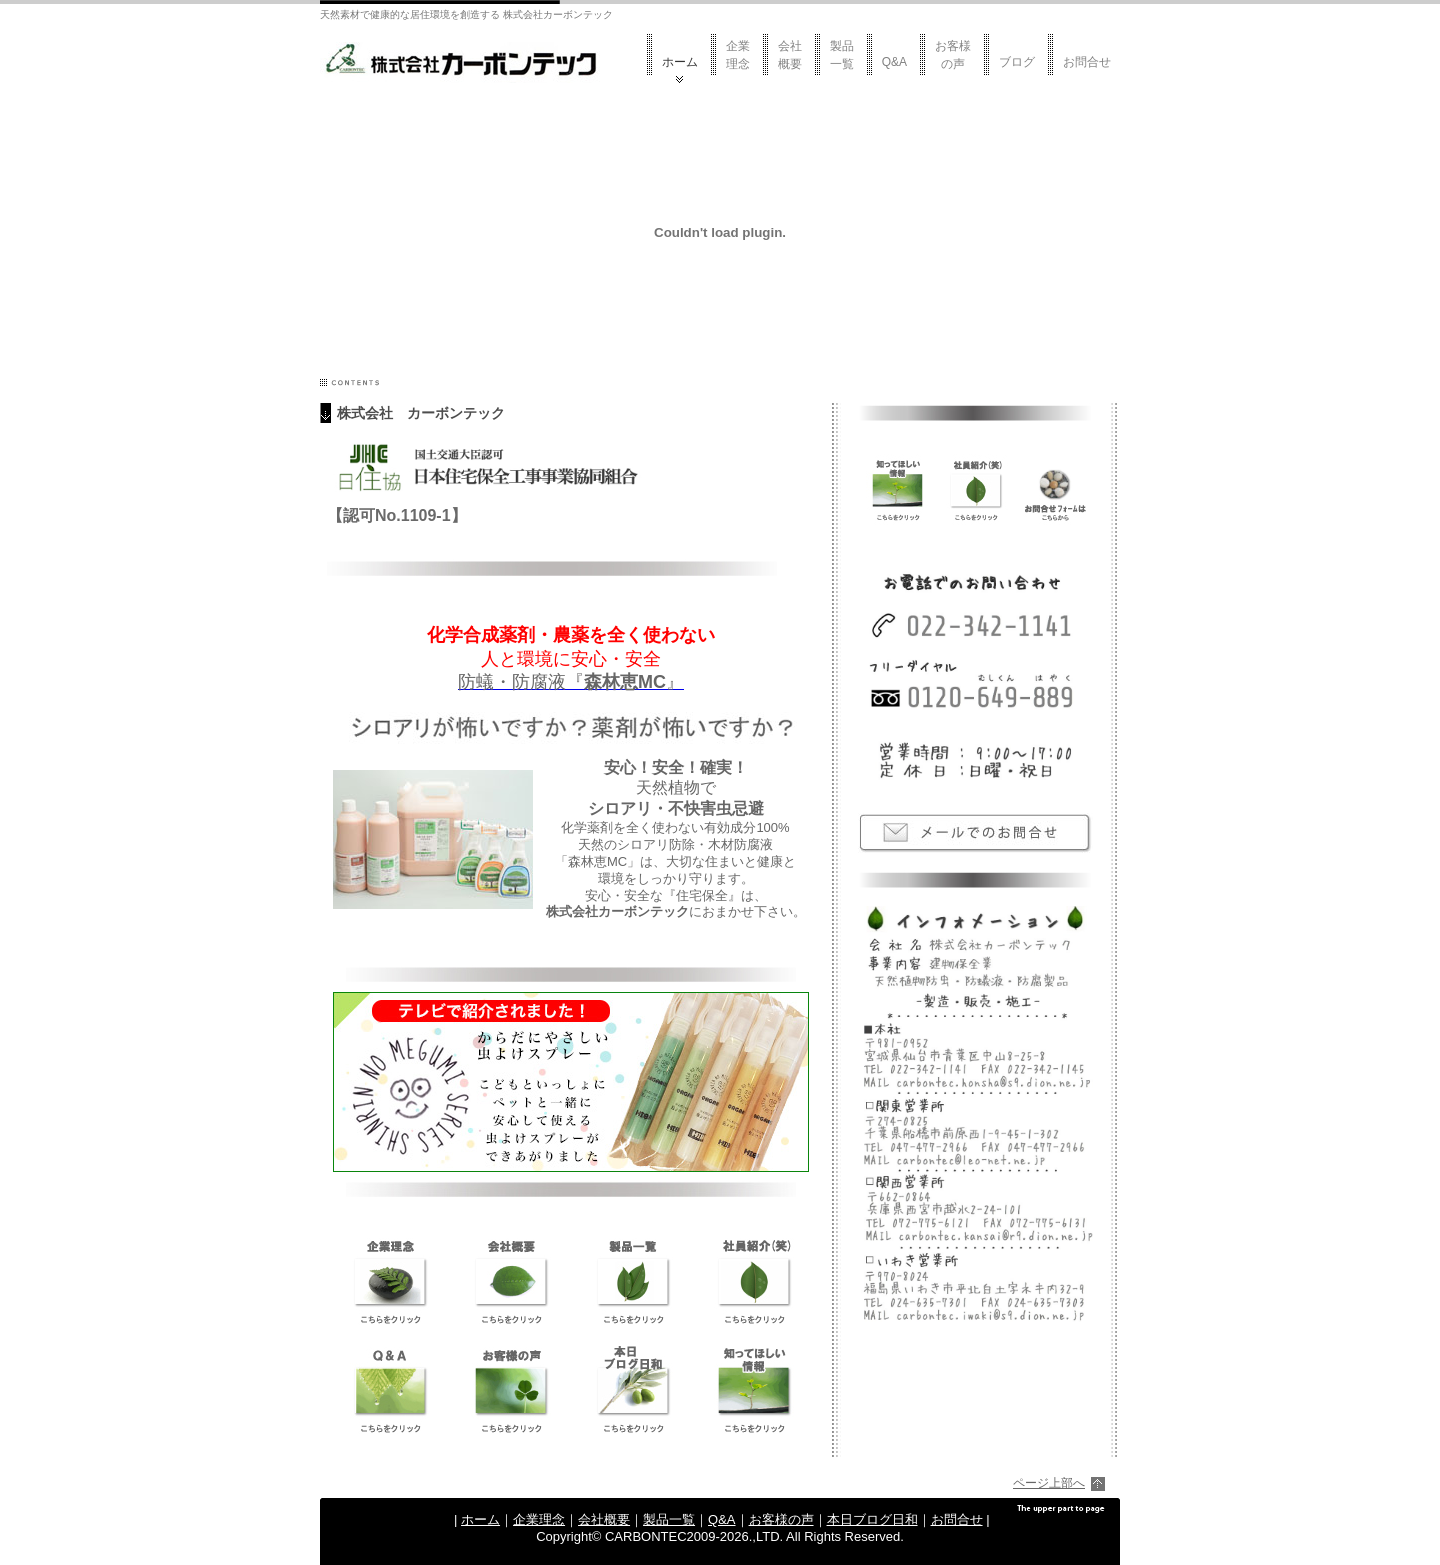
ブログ (1017, 62)
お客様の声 (953, 55)
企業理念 (738, 55)
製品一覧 (842, 55)
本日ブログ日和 (872, 1519)
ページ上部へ (1049, 1483)
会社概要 (790, 55)
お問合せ (1087, 62)
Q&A (894, 62)
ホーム (680, 62)
